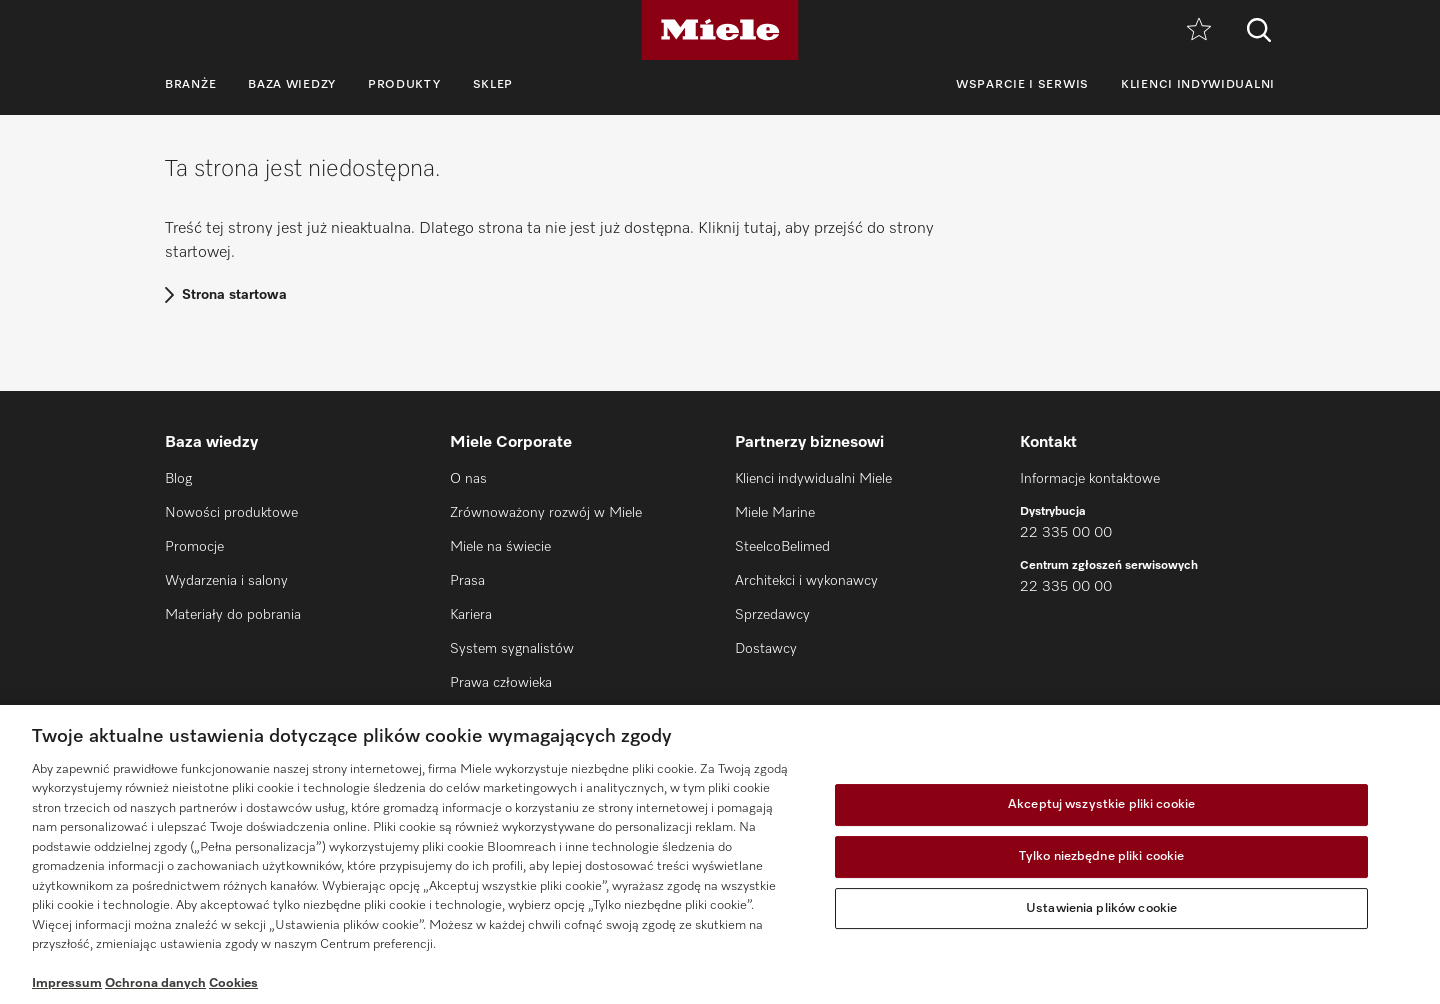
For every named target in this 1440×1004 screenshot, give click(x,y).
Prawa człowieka (501, 683)
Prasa (467, 581)
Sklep (493, 85)
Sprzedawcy (772, 615)
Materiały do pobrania (233, 615)
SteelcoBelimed (782, 547)
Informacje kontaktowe (1090, 479)
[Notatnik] (1199, 30)
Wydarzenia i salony (226, 581)
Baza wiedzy (292, 85)
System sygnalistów (512, 649)
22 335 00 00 (1066, 533)
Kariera (471, 615)
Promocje (194, 547)
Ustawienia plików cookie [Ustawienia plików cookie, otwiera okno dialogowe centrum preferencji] (1101, 908)
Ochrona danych (155, 983)
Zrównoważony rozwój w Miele (546, 513)
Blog (178, 479)
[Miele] (720, 30)
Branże (190, 85)
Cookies (233, 983)
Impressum (67, 983)
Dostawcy (766, 649)
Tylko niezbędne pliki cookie (1102, 856)
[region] (720, 854)
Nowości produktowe (231, 513)
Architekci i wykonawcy (806, 581)
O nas (468, 479)
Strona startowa (234, 295)
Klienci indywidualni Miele (813, 479)
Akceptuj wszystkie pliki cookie (1101, 805)
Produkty (404, 85)
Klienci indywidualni (1198, 85)
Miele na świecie (500, 547)
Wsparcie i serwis (1022, 85)
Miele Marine (775, 513)
